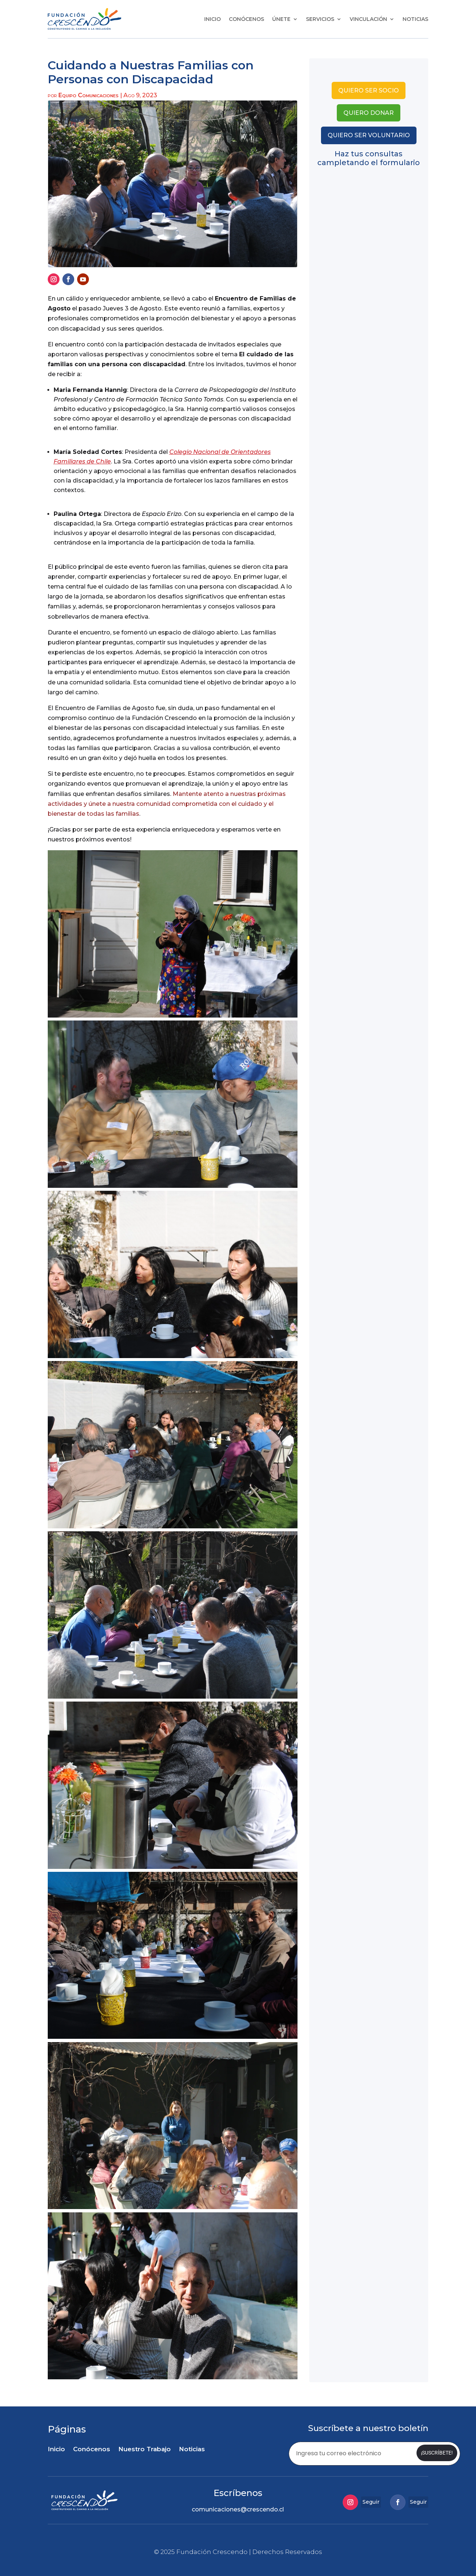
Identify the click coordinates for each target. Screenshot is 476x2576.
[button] (173, 934)
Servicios (320, 19)
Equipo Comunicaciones (88, 95)
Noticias (415, 19)
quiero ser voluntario (369, 135)
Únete (281, 19)
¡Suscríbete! (435, 2453)
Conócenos (246, 19)
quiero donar (368, 112)
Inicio (212, 19)
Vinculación (368, 19)
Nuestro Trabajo (144, 2449)
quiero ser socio (368, 90)
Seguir (371, 2500)
